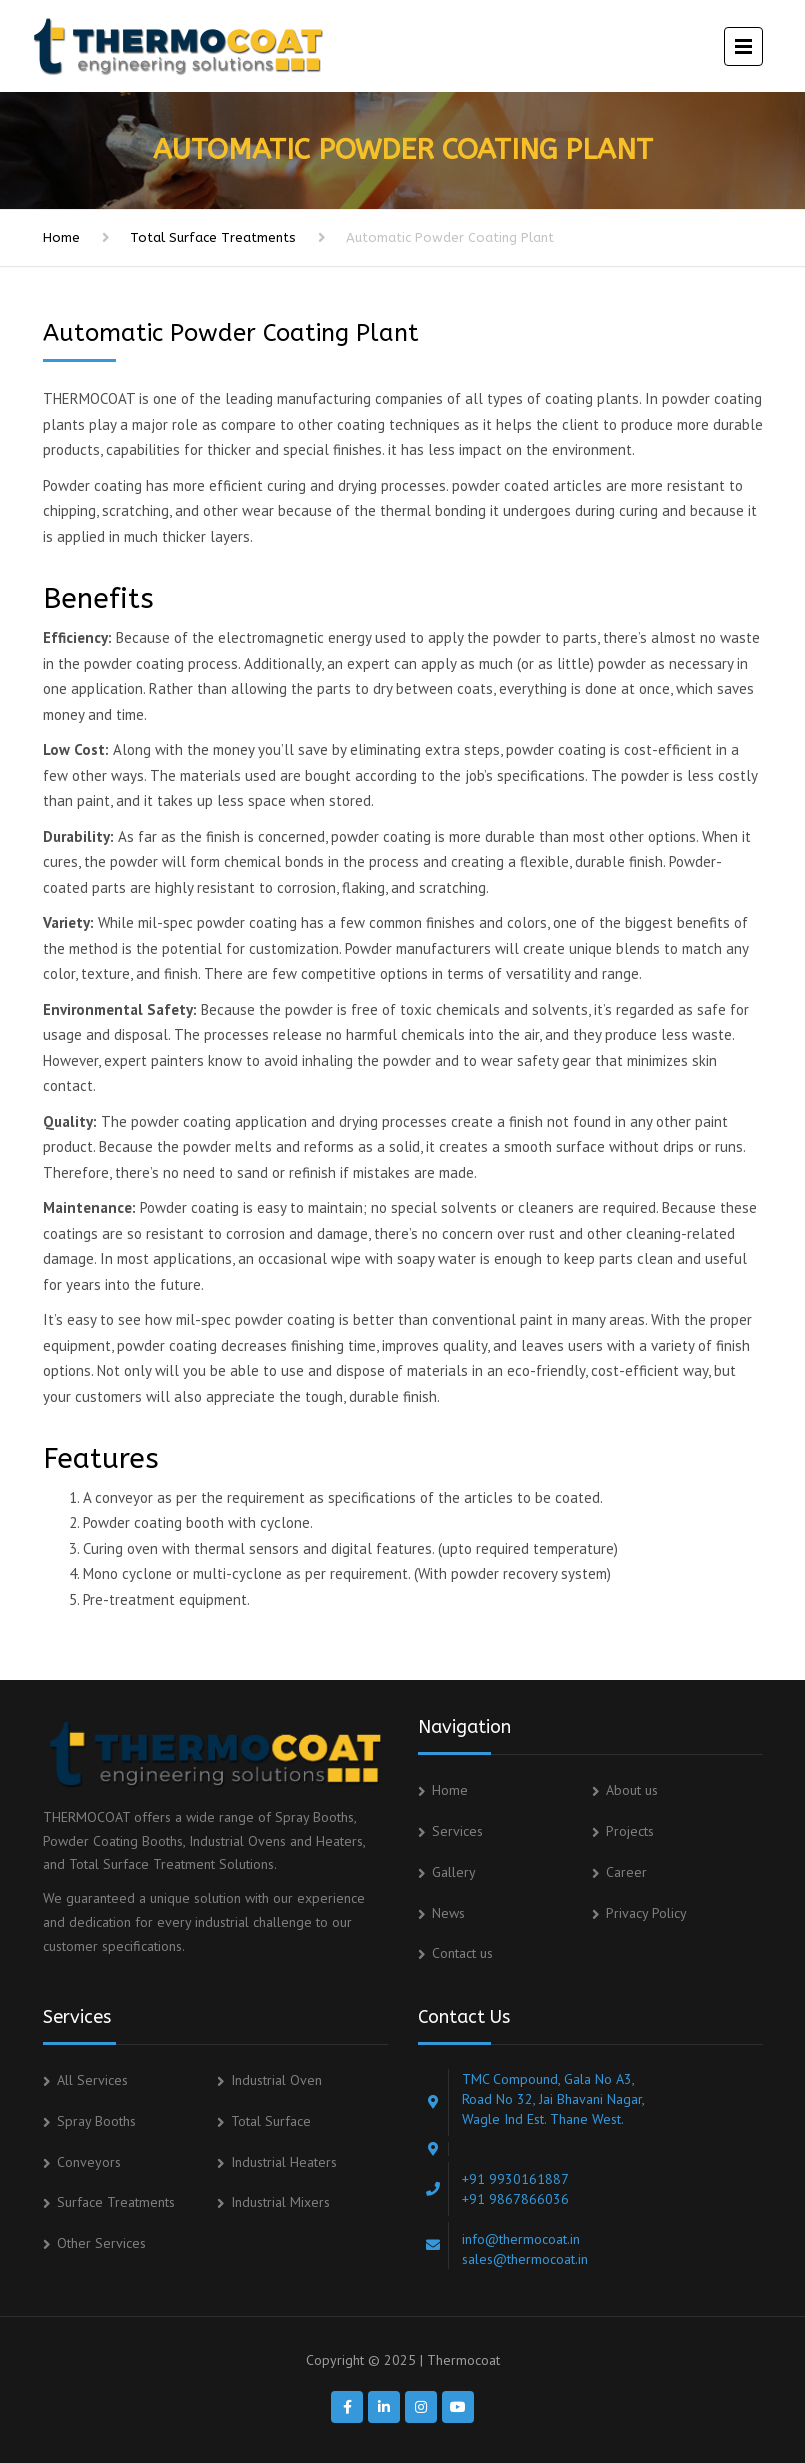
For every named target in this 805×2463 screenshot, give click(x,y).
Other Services (101, 2243)
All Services (92, 2080)
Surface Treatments (116, 2202)
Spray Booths (96, 2121)
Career (626, 1872)
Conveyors (89, 2162)
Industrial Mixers (280, 2202)
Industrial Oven (276, 2080)
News (448, 1913)
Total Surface (271, 2121)
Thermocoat (463, 2360)
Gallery (454, 1872)
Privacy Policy (646, 1913)
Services (457, 1831)
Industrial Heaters (284, 2162)
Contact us (462, 1953)
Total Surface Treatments (213, 237)
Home (61, 237)
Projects (630, 1831)
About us (632, 1790)
